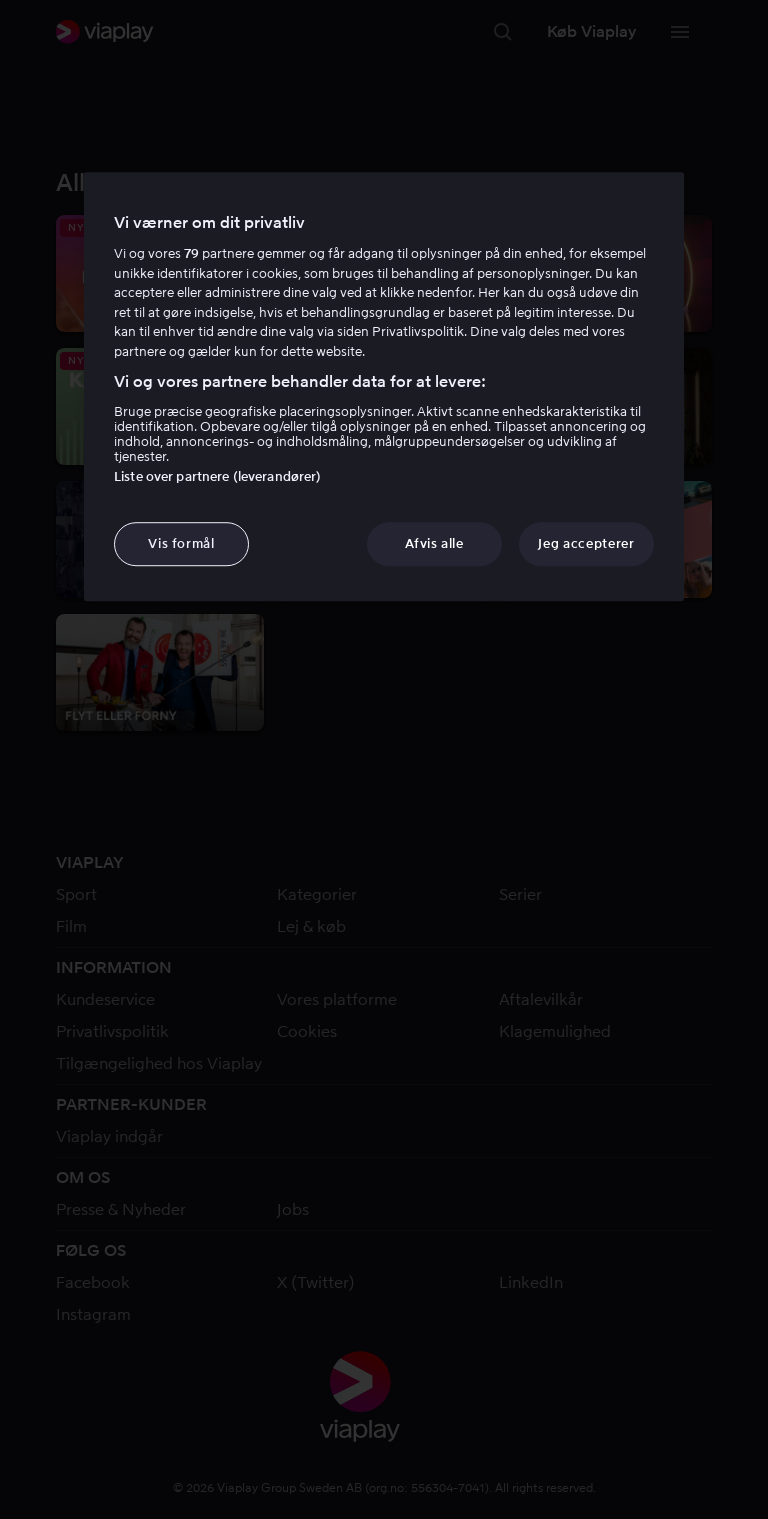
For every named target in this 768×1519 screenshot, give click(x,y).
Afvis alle (434, 543)
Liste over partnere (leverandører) (217, 476)
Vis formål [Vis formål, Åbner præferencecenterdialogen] (181, 543)
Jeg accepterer (586, 543)
